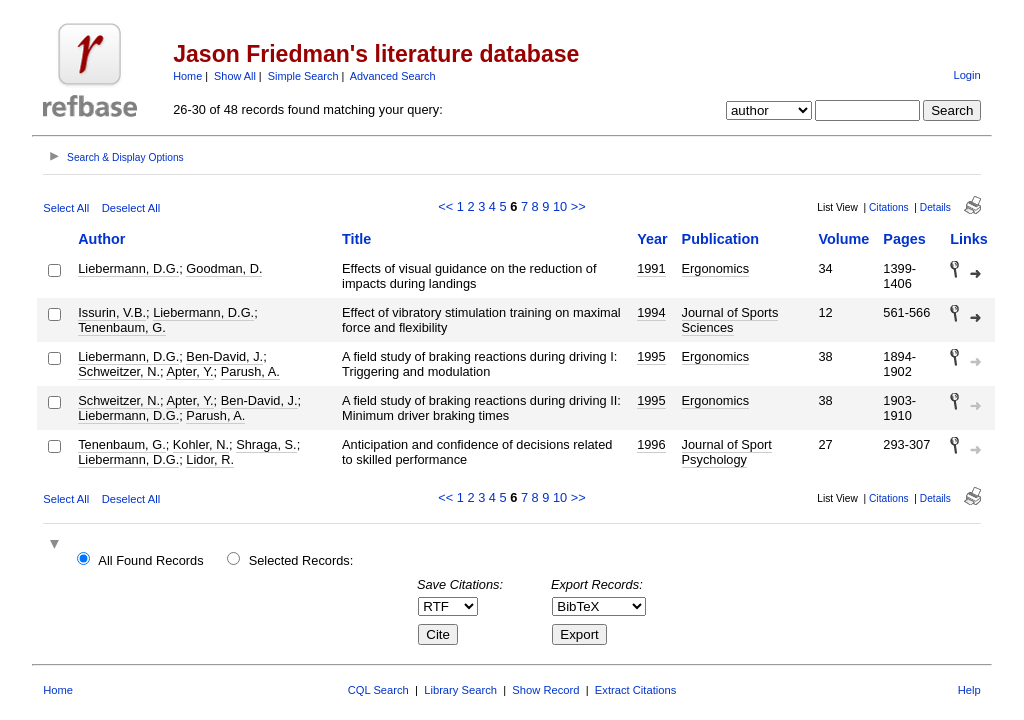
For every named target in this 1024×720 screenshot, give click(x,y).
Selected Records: (301, 560)
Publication (721, 239)
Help (969, 690)
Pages (904, 239)
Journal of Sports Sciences (730, 320)
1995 (651, 356)
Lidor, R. (210, 459)
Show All (235, 76)
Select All (66, 208)
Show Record (545, 690)
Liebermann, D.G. (128, 268)
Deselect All (131, 208)
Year (652, 239)
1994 (651, 312)
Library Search (460, 690)
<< (445, 206)
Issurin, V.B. (112, 312)
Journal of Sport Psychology (727, 452)
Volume (843, 239)
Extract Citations (635, 690)
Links (969, 239)
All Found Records (150, 560)
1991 (651, 268)
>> (578, 206)
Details (935, 207)
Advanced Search (393, 76)
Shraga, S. (266, 444)
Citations (889, 207)
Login (966, 75)
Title (356, 239)
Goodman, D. (224, 268)
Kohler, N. (201, 444)
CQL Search (378, 690)
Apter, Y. (189, 371)
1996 (651, 444)
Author (101, 239)
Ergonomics (716, 268)
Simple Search (303, 76)
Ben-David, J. (224, 356)
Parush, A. (250, 371)
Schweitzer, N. (119, 371)
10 (560, 206)
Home (187, 76)
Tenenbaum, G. (122, 327)
